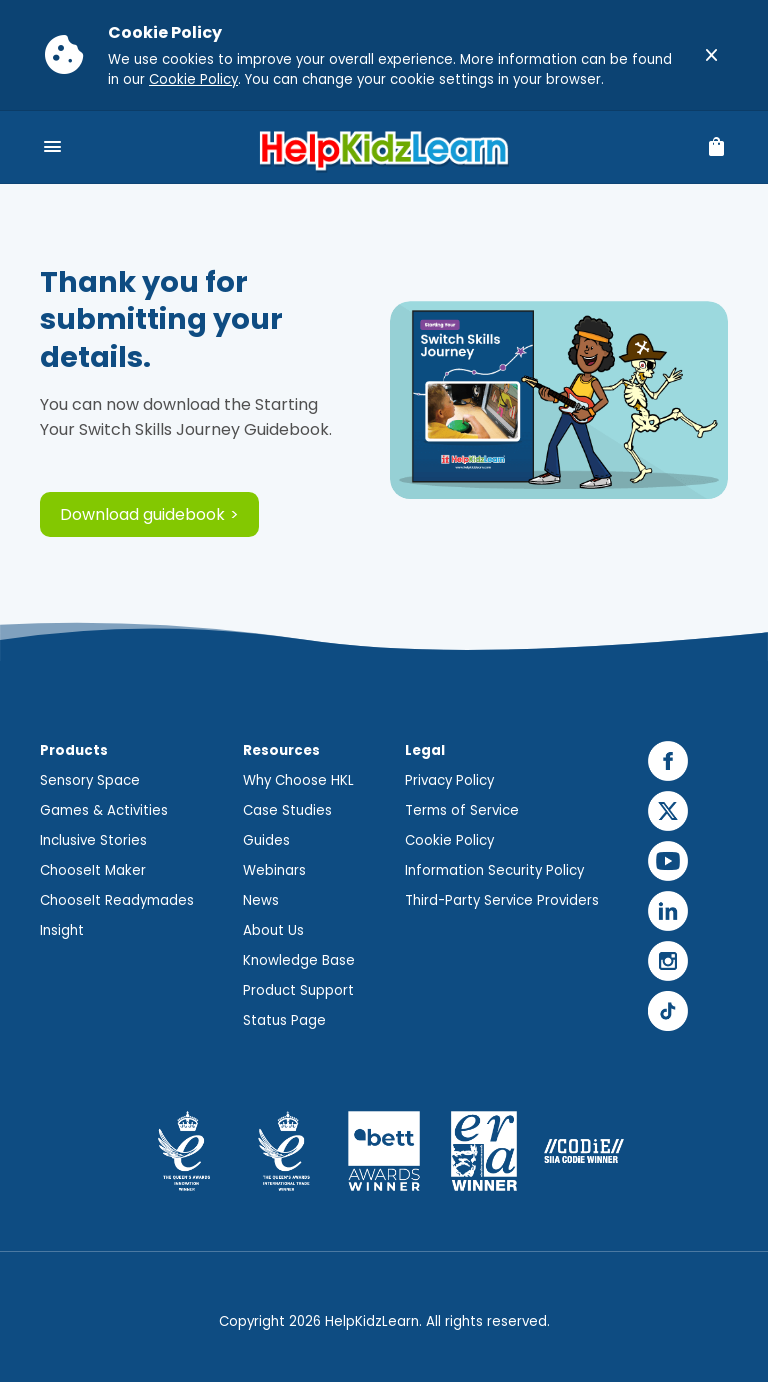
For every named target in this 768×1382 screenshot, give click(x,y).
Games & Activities (104, 810)
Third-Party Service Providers (502, 900)
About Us (273, 930)
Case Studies (287, 810)
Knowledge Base (299, 960)
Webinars (274, 870)
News (261, 900)
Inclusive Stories (93, 840)
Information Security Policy (494, 870)
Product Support (298, 990)
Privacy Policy (449, 780)
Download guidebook (142, 514)
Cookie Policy (193, 79)
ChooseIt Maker (93, 870)
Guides (266, 840)
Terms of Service (462, 810)
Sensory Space (90, 780)
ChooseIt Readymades (117, 900)
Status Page (284, 1020)
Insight (62, 930)
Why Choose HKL (298, 780)
